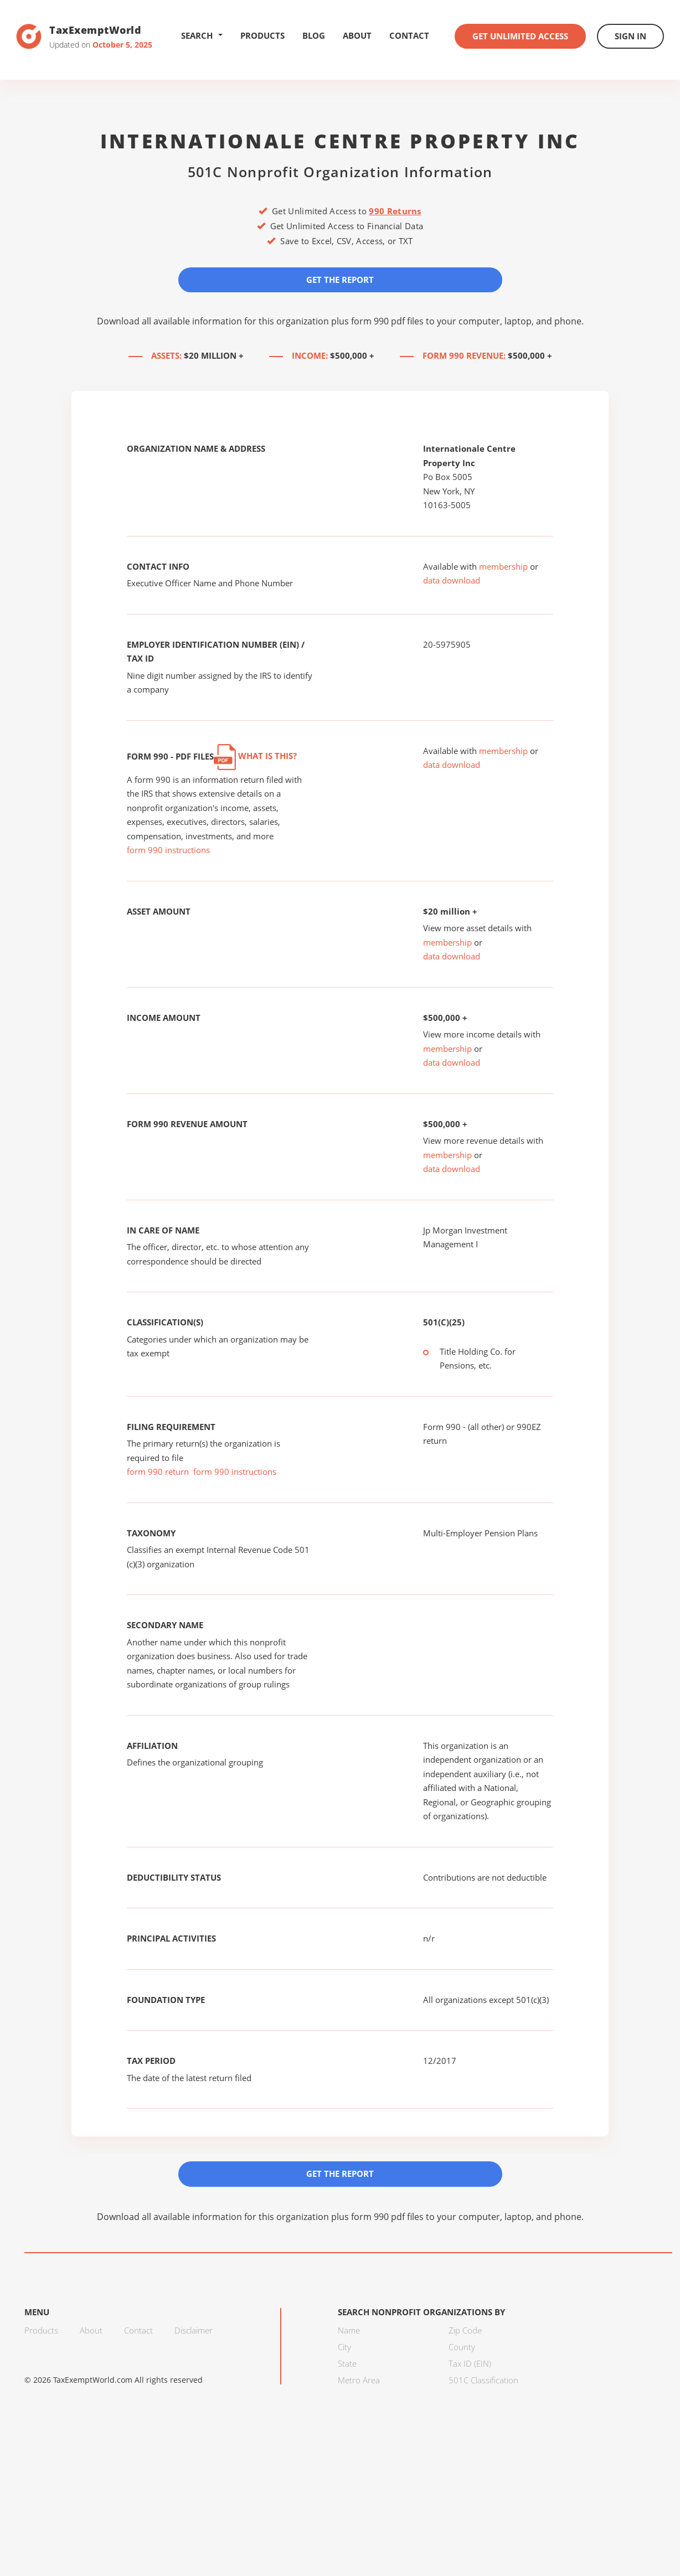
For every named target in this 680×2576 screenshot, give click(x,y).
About (357, 35)
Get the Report (340, 279)
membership (503, 566)
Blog (313, 35)
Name (349, 2330)
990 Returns (395, 210)
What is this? (255, 755)
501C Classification (483, 2380)
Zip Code (465, 2330)
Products (262, 35)
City (344, 2346)
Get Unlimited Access (520, 36)
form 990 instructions (168, 849)
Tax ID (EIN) (470, 2363)
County (462, 2346)
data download (451, 580)
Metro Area (359, 2380)
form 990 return (158, 1471)
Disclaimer (193, 2330)
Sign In (630, 36)
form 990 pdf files (387, 321)
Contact (409, 35)
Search (202, 35)
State (347, 2363)
